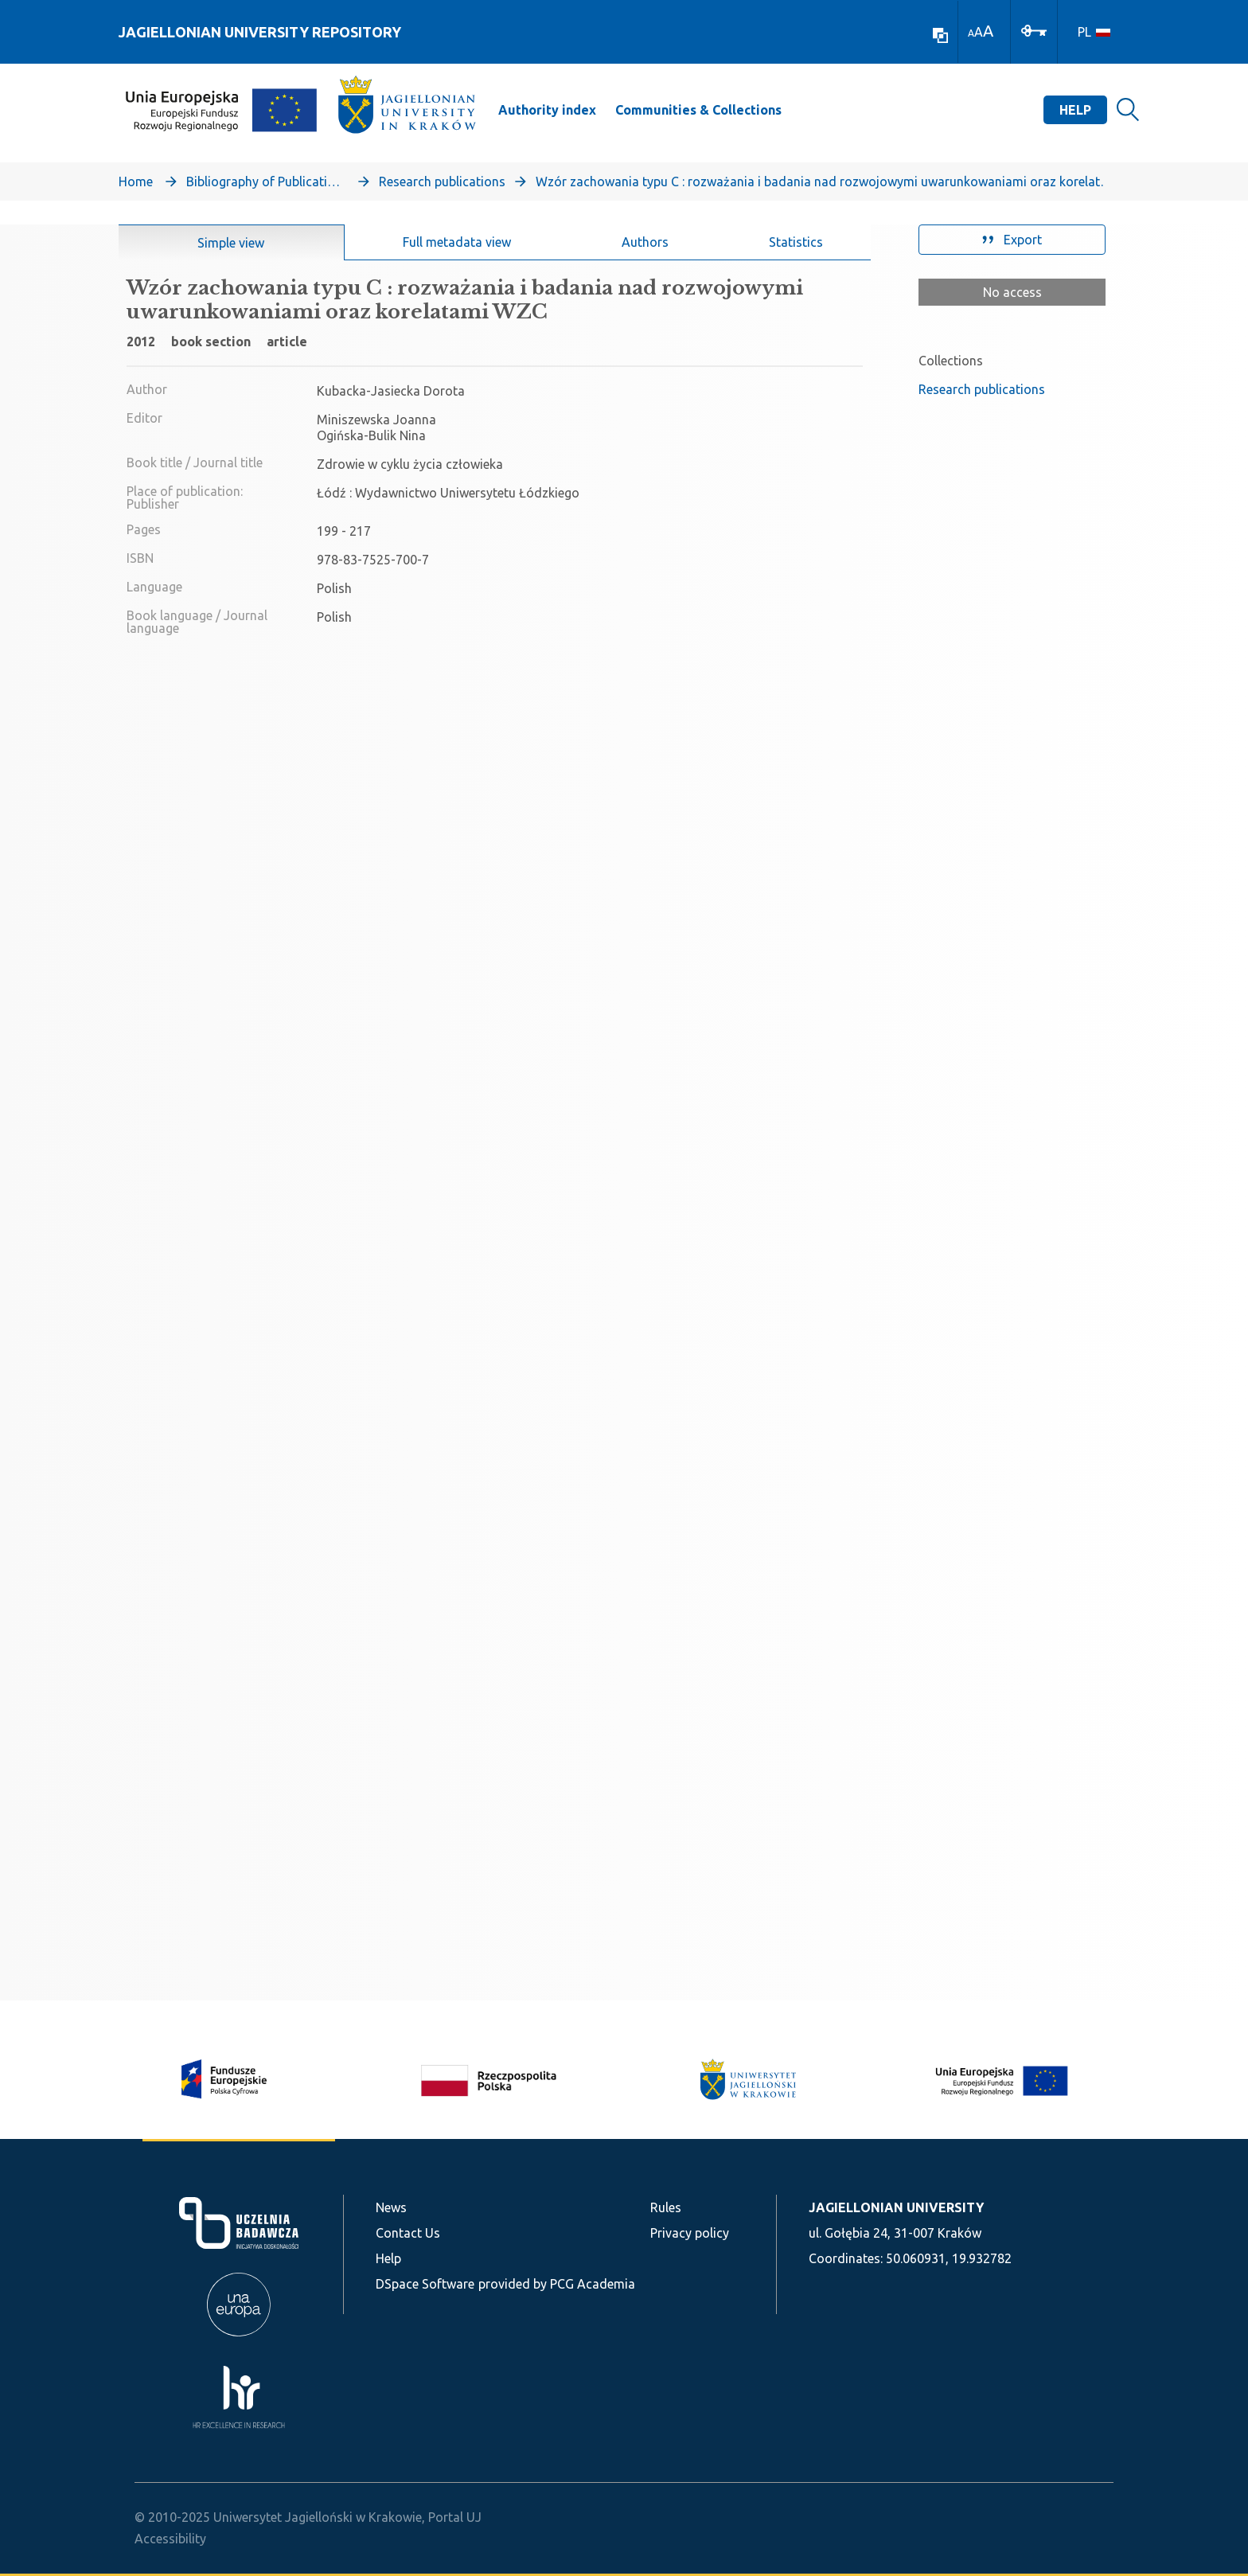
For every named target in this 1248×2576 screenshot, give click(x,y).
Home (136, 181)
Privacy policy (689, 2233)
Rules (665, 2207)
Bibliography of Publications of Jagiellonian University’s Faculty (265, 181)
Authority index (547, 110)
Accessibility (170, 2538)
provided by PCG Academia (556, 2284)
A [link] (971, 33)
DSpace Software (425, 2284)
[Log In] (1034, 29)
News (391, 2207)
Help (1075, 110)
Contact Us (408, 2233)
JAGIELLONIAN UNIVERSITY (896, 2207)
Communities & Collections (698, 110)
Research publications (442, 181)
